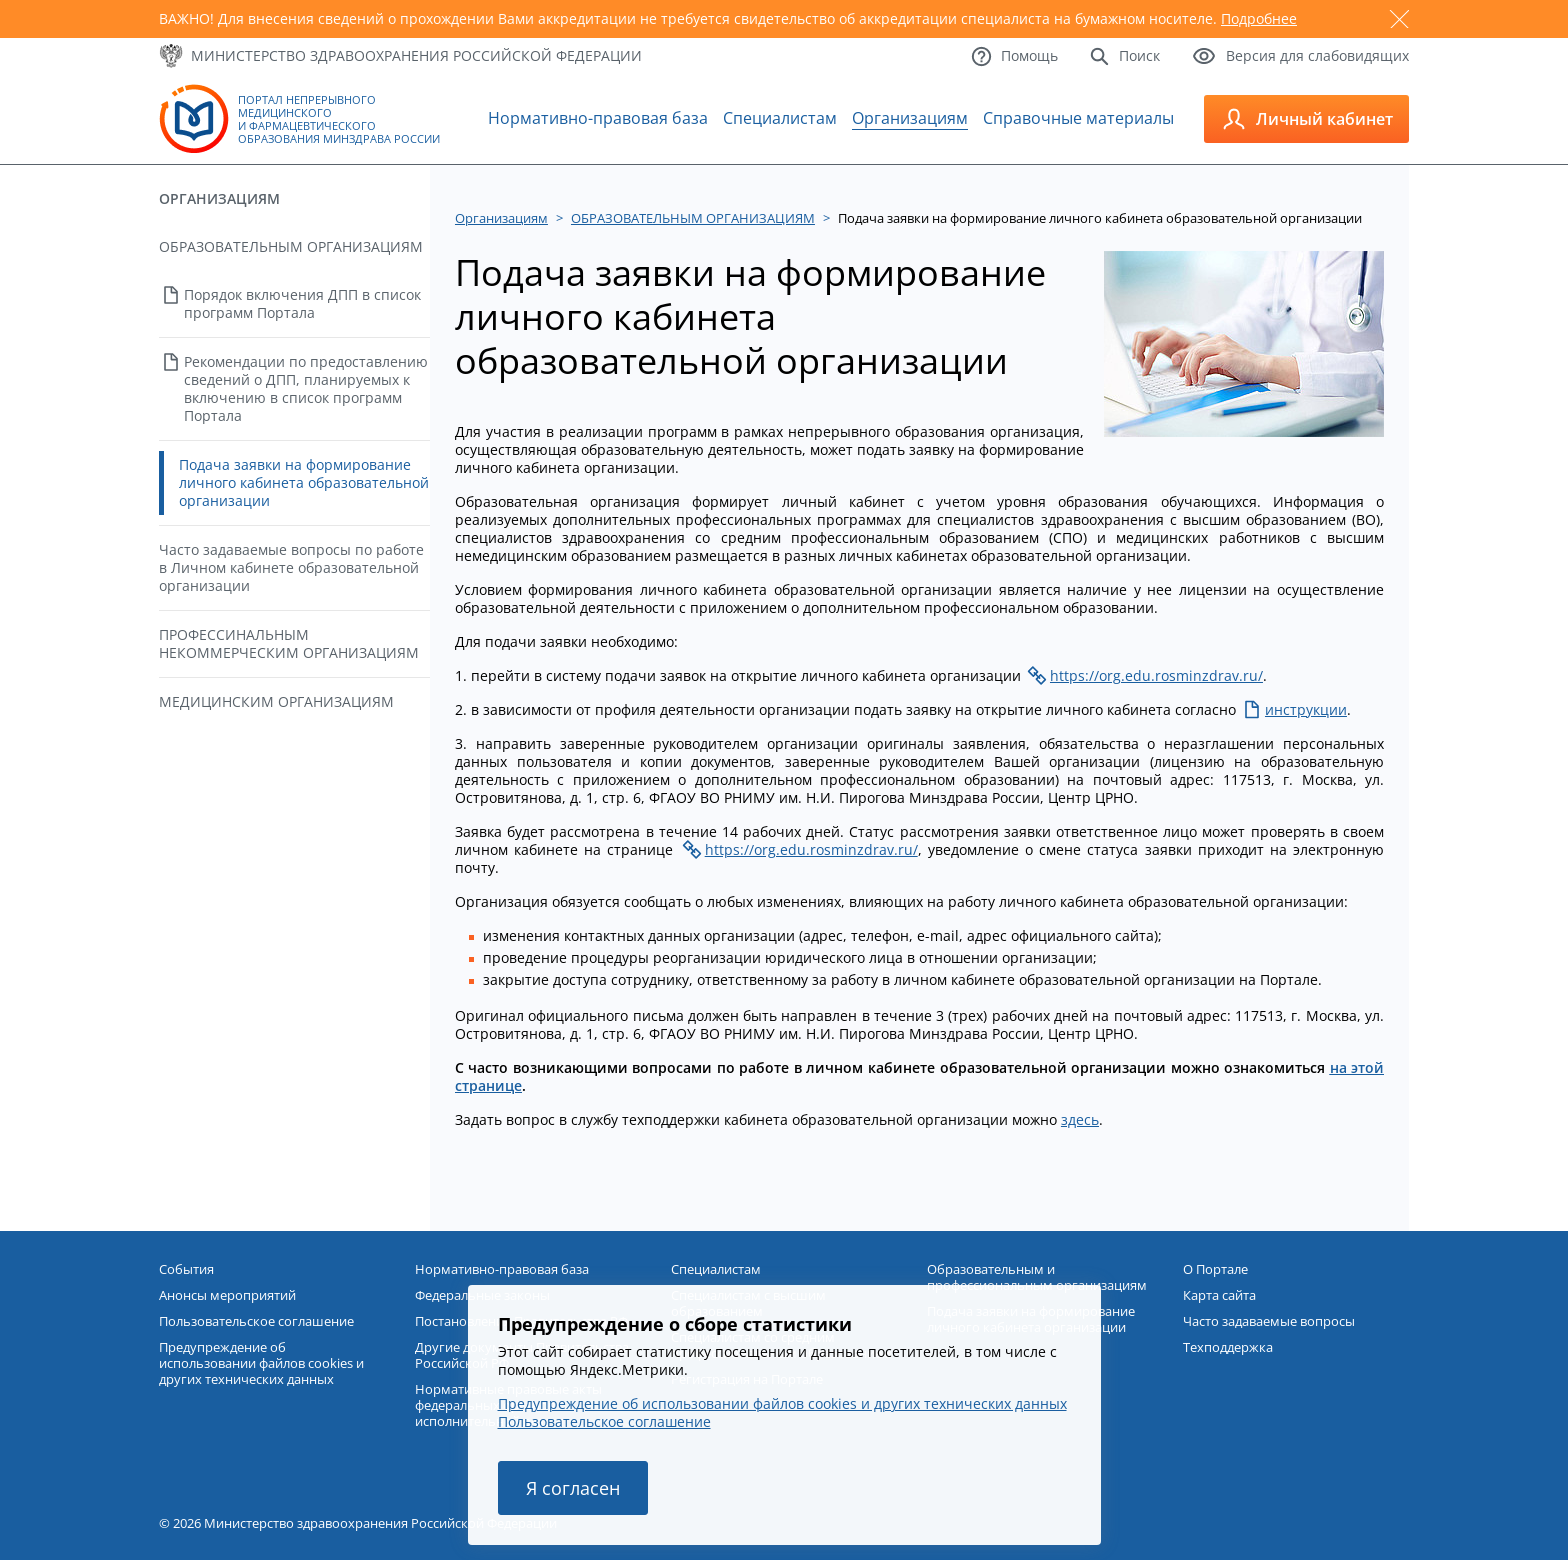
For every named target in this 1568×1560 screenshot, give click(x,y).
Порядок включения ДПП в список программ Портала (302, 303)
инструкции (1306, 709)
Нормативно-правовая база (598, 118)
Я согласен (573, 1488)
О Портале (1215, 1269)
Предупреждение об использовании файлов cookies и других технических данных (782, 1403)
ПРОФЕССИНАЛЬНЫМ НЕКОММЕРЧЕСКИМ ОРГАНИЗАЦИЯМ (289, 643)
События (186, 1269)
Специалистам (780, 118)
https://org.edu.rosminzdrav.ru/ (1156, 675)
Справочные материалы (1078, 118)
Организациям (910, 118)
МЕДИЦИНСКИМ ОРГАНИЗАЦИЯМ (276, 701)
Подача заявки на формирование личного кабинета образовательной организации (304, 482)
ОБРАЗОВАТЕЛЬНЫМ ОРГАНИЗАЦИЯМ (291, 246)
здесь (1080, 1119)
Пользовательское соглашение (604, 1421)
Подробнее (1259, 18)
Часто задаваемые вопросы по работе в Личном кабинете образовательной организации (291, 567)
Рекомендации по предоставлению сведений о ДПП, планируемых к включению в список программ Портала (306, 388)
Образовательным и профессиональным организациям (1037, 1277)
